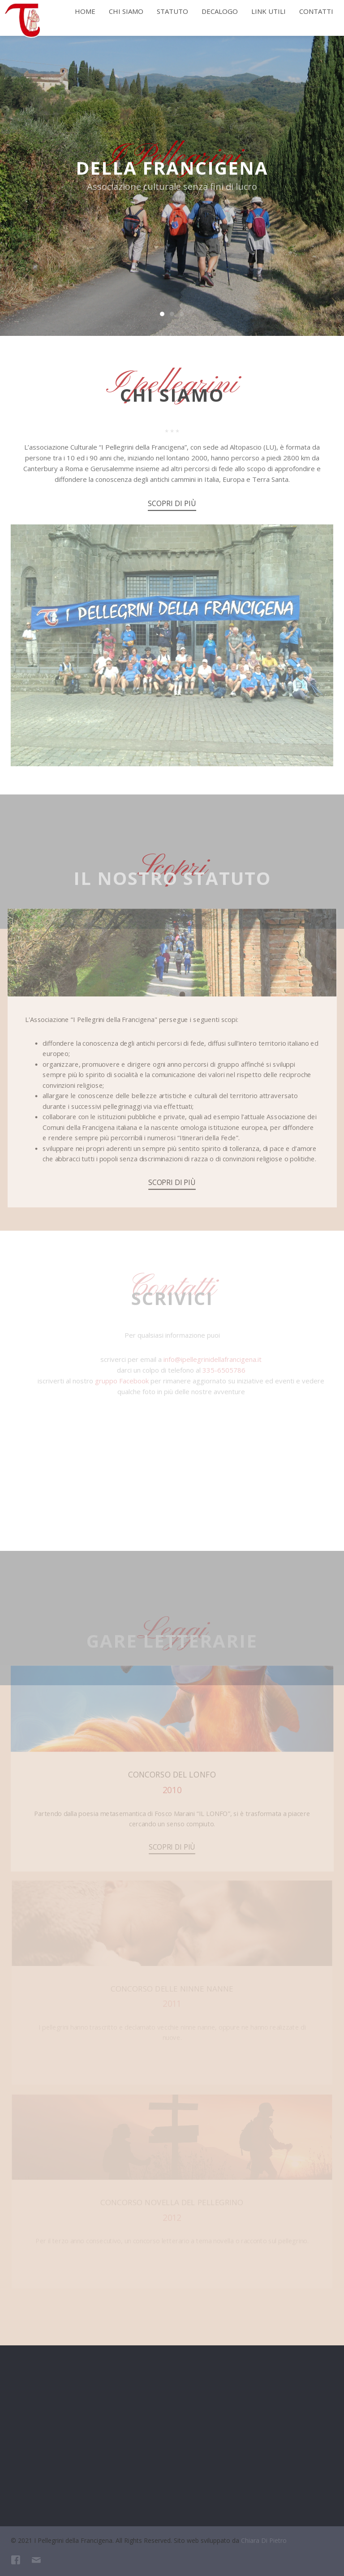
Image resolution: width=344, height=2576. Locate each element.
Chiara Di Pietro (264, 2540)
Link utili (268, 11)
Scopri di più (172, 508)
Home (85, 11)
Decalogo (220, 11)
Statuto (172, 11)
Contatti (316, 11)
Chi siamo (126, 11)
